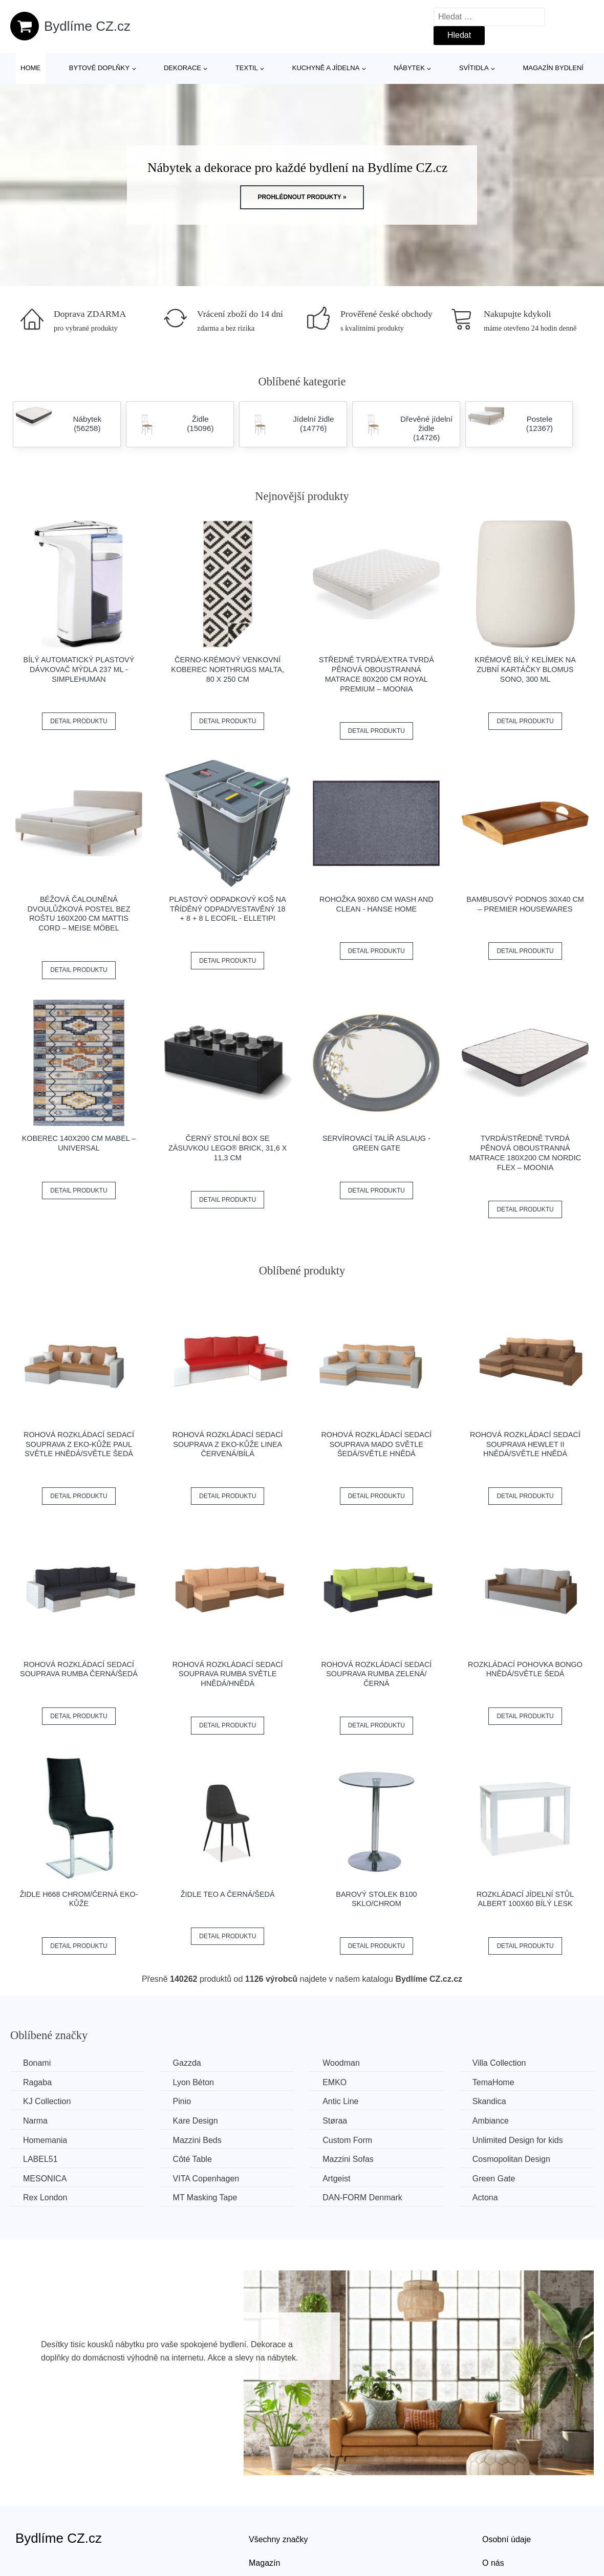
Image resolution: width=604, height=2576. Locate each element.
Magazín (264, 2563)
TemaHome (493, 2082)
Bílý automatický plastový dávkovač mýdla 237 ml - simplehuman (79, 669)
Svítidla (474, 68)
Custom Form (347, 2140)
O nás (493, 2563)
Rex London (45, 2197)
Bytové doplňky (99, 68)
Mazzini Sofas (348, 2159)
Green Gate (493, 2178)
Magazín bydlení (553, 68)
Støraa (334, 2120)
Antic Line (340, 2101)
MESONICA (45, 2178)
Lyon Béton (193, 2082)
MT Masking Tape (205, 2197)
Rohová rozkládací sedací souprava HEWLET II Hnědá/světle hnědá (525, 1444)
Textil (246, 68)
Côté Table (192, 2159)
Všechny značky (278, 2539)
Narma (35, 2120)
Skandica (489, 2101)
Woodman (341, 2063)
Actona (485, 2197)
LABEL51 (40, 2159)
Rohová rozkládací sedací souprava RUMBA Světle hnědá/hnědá (227, 1673)
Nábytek (409, 68)
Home (30, 68)
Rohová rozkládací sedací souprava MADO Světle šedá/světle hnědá (376, 1444)
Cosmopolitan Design (511, 2159)
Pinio (182, 2101)
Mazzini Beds (197, 2140)
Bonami (37, 2063)
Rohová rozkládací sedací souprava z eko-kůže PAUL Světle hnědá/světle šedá (79, 1444)
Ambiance (490, 2120)
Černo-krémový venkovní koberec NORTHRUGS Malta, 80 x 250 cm (227, 669)
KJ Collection (47, 2101)
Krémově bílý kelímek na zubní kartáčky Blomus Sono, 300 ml (525, 669)
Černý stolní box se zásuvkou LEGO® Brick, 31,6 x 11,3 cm (227, 1147)
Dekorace (182, 68)
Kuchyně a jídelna (326, 68)
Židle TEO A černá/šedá (228, 1894)
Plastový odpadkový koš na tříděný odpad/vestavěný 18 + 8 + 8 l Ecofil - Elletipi (227, 908)
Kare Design (195, 2120)
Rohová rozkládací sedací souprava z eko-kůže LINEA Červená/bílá (227, 1444)
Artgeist (336, 2178)
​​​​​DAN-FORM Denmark (362, 2197)
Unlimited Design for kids (517, 2140)
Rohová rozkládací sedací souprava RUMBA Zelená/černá (376, 1673)
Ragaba (37, 2082)
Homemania (45, 2140)
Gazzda (187, 2063)
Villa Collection (499, 2063)
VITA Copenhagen (206, 2178)
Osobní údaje (506, 2539)
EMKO (334, 2082)
